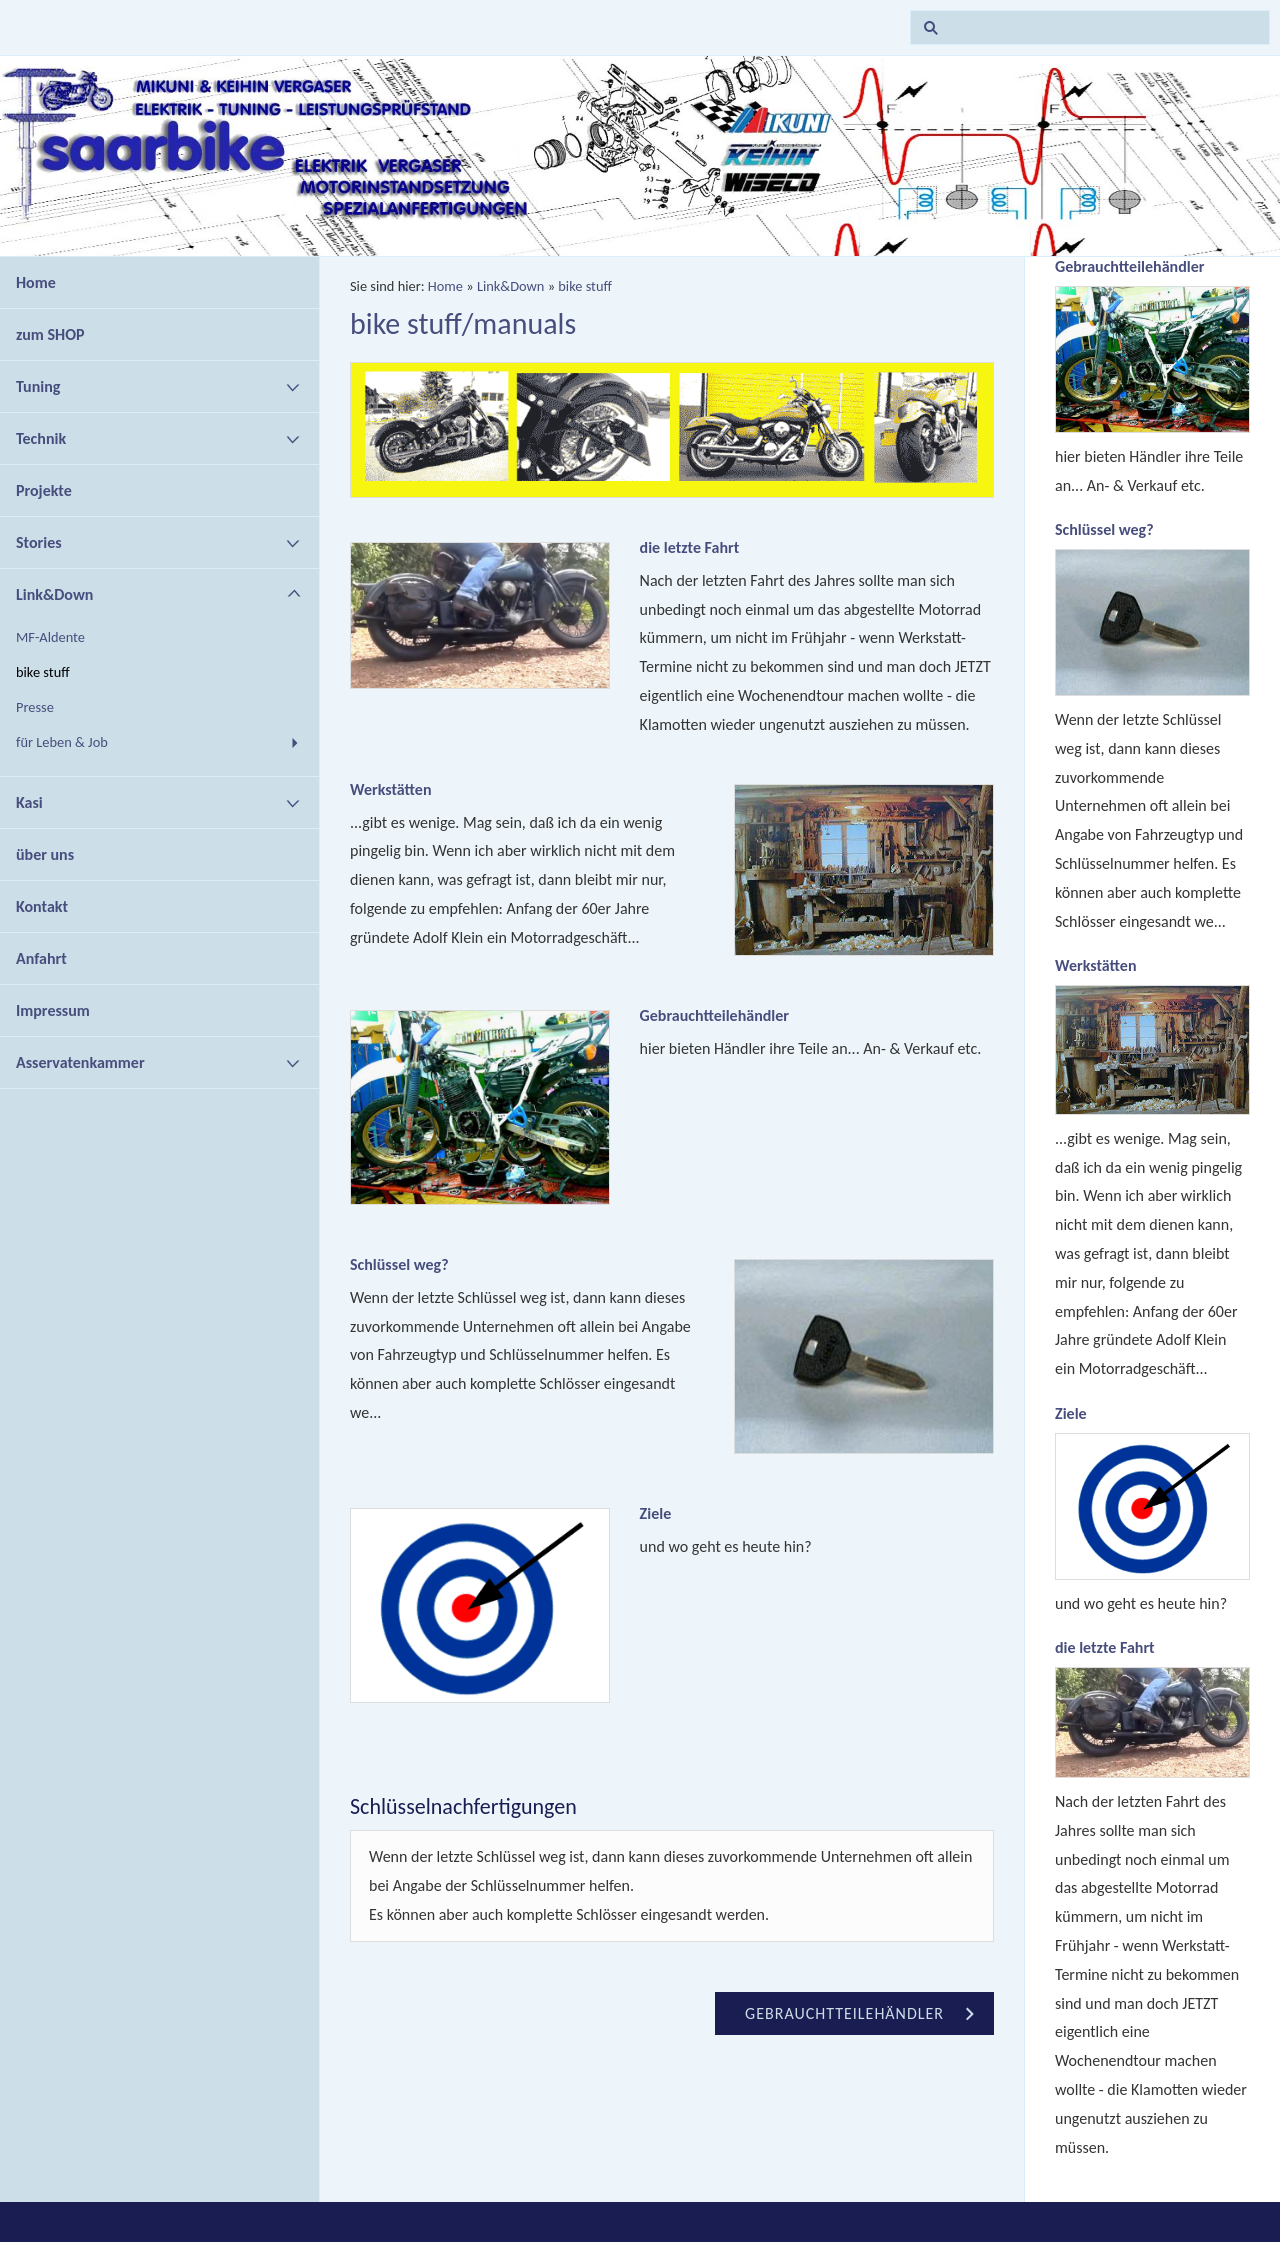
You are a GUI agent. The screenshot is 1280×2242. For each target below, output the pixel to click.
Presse (35, 707)
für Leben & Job (62, 742)
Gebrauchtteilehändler (714, 1015)
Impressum (53, 1010)
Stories (39, 542)
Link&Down (54, 594)
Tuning (38, 386)
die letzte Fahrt (690, 547)
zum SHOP (50, 334)
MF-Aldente (50, 637)
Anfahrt (41, 958)
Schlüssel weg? (399, 1264)
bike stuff (43, 672)
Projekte (44, 490)
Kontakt (42, 906)
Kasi (29, 802)
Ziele (656, 1513)
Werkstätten (391, 789)
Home (36, 282)
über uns (45, 854)
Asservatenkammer (80, 1062)
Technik (41, 438)
